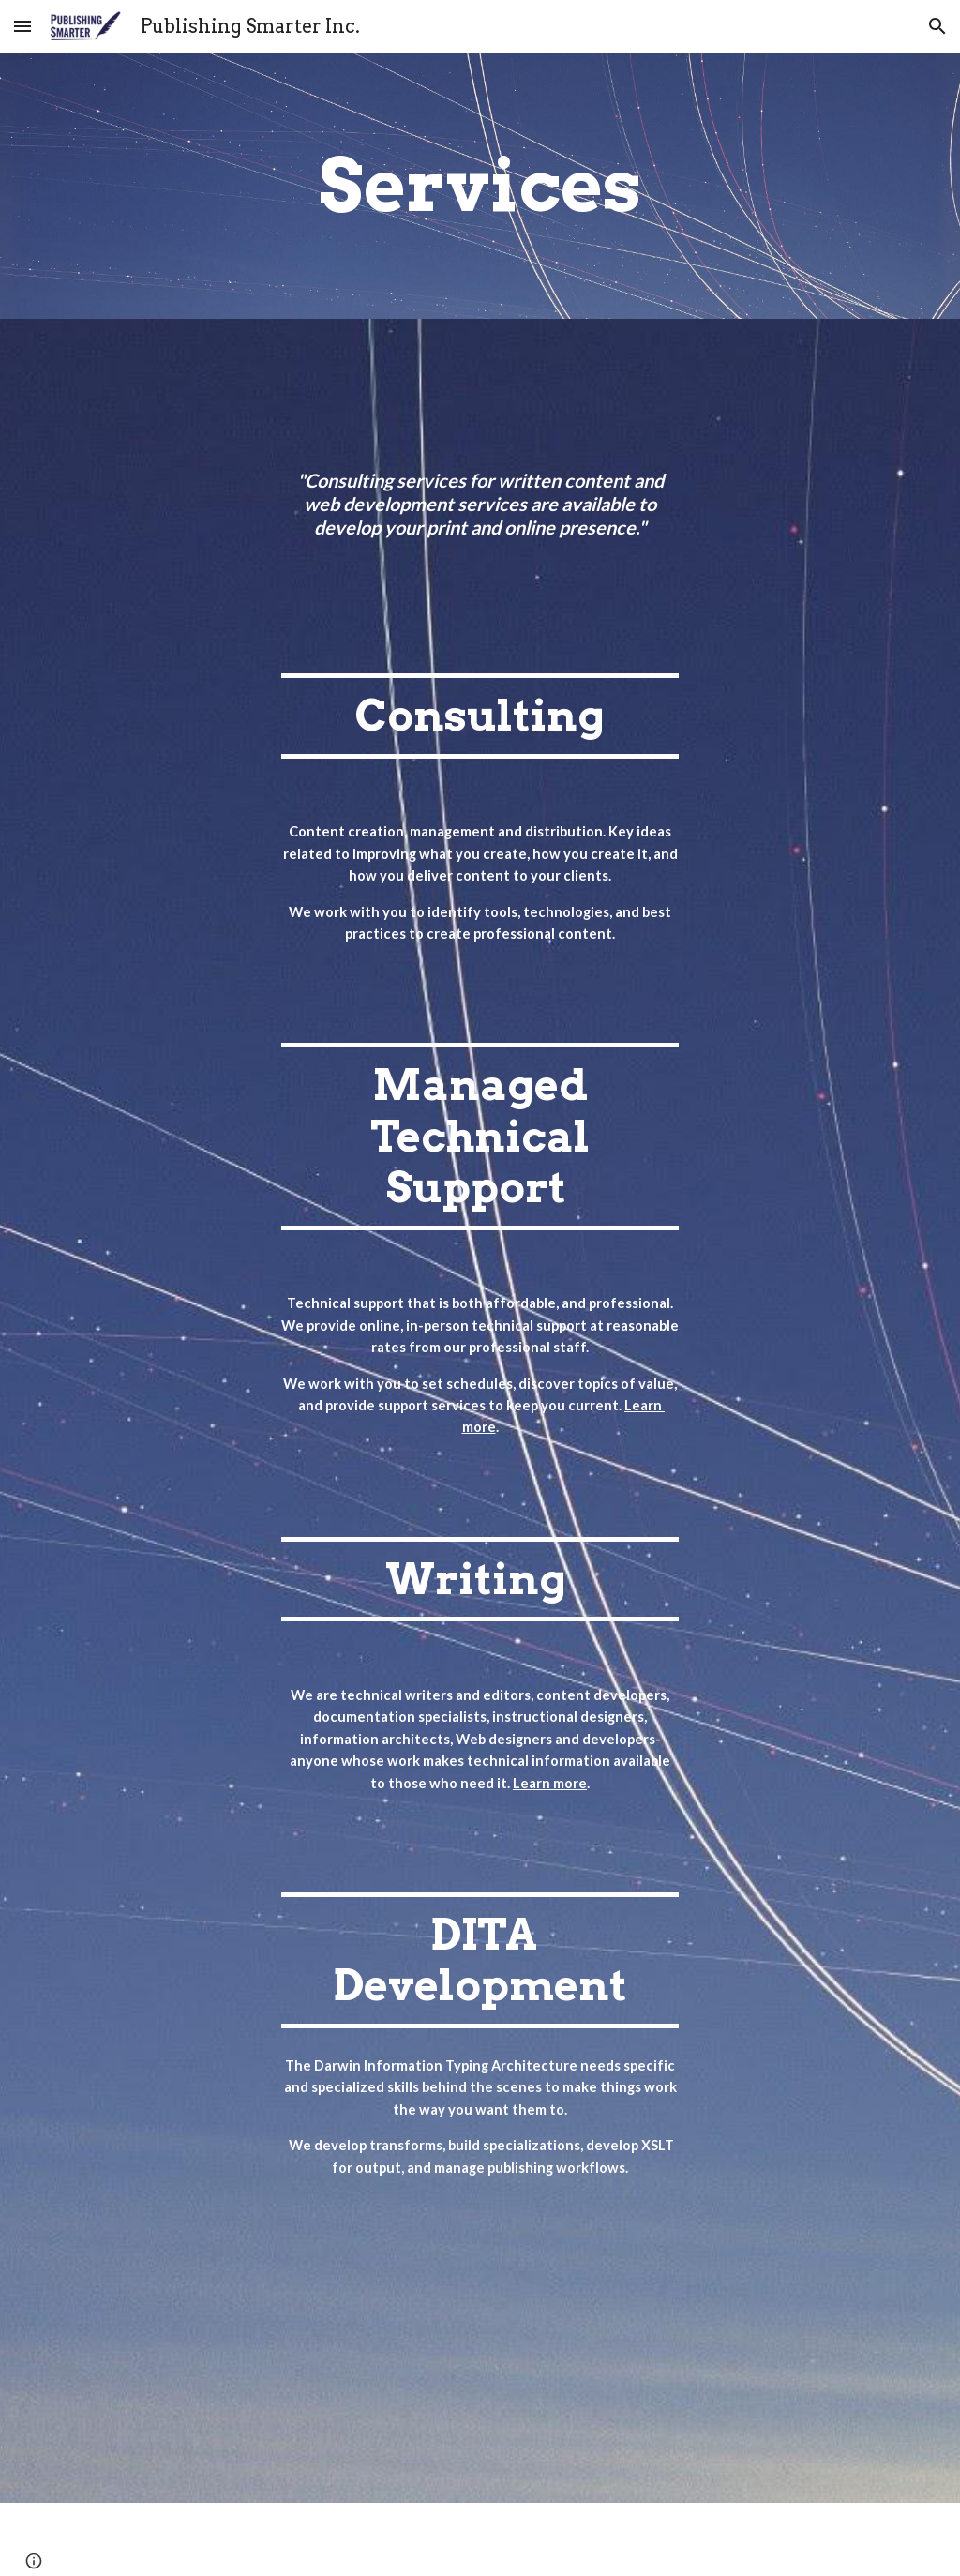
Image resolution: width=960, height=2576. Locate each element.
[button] (22, 26)
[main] (480, 186)
